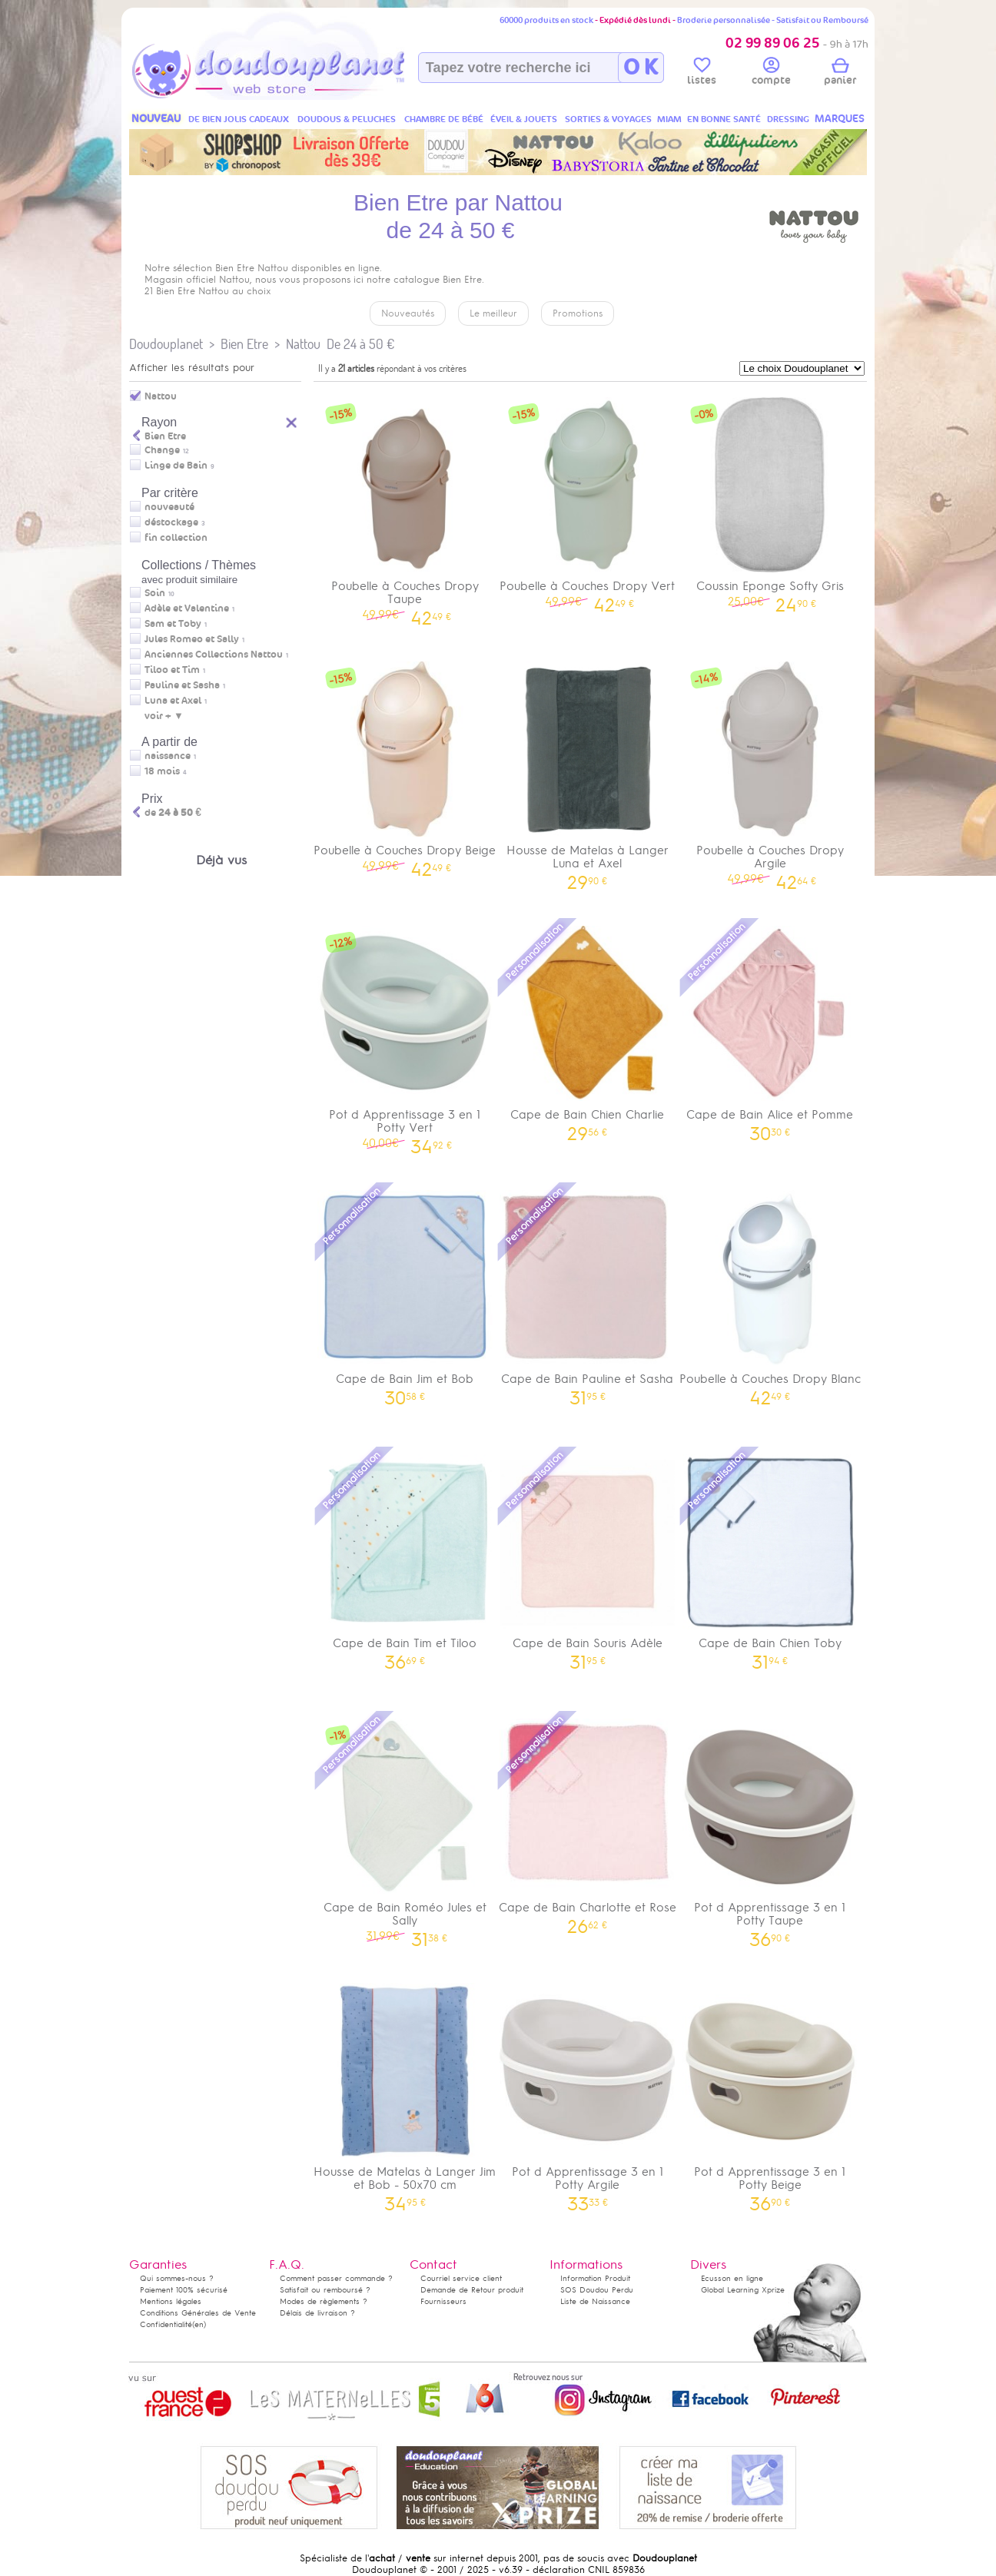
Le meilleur (493, 313)
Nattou (303, 344)
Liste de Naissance (595, 2301)
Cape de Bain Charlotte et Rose (587, 1821)
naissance (167, 756)
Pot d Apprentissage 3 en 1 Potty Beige (770, 2092)
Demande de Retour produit (471, 2290)
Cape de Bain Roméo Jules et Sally (405, 1828)
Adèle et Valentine (186, 608)
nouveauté (169, 507)
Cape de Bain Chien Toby (770, 1556)
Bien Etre (244, 344)
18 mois (162, 771)
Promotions (578, 313)
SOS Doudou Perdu (596, 2290)
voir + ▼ (164, 716)
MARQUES (840, 118)
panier (840, 74)
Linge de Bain (176, 465)
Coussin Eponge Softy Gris (770, 499)
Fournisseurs (443, 2301)
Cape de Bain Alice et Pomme (770, 1028)
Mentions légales (170, 2301)
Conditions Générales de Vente (198, 2313)
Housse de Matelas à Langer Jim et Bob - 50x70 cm (405, 2092)
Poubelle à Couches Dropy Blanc (770, 1292)
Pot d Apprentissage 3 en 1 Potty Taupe (770, 1828)
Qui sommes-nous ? (177, 2278)
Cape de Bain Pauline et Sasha (587, 1292)
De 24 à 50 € (360, 344)
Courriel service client (461, 2278)
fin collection (176, 538)
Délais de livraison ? (317, 2313)
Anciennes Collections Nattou (213, 654)
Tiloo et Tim (172, 670)
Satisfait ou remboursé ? (325, 2290)
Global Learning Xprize (743, 2290)
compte (771, 74)
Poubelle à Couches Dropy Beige (405, 764)
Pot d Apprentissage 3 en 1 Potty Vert (405, 1035)
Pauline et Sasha (182, 685)
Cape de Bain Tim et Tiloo (405, 1556)
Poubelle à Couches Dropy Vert (587, 499)
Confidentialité (166, 2324)
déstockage (171, 522)
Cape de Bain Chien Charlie (587, 1028)
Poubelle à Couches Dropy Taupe (405, 506)
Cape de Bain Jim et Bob (405, 1292)
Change (162, 450)
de (172, 813)
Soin (154, 593)
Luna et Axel (172, 701)
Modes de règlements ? (323, 2301)
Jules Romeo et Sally (191, 639)
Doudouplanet (166, 344)
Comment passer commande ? (336, 2278)
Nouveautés (407, 313)
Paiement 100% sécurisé (183, 2290)
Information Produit (595, 2278)
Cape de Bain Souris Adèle (587, 1556)
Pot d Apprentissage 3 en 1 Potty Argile (587, 2092)
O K (640, 67)
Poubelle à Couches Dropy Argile (770, 770)
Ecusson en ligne (732, 2278)
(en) (199, 2324)
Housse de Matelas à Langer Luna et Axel (587, 770)
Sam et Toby (172, 624)
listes (701, 74)
